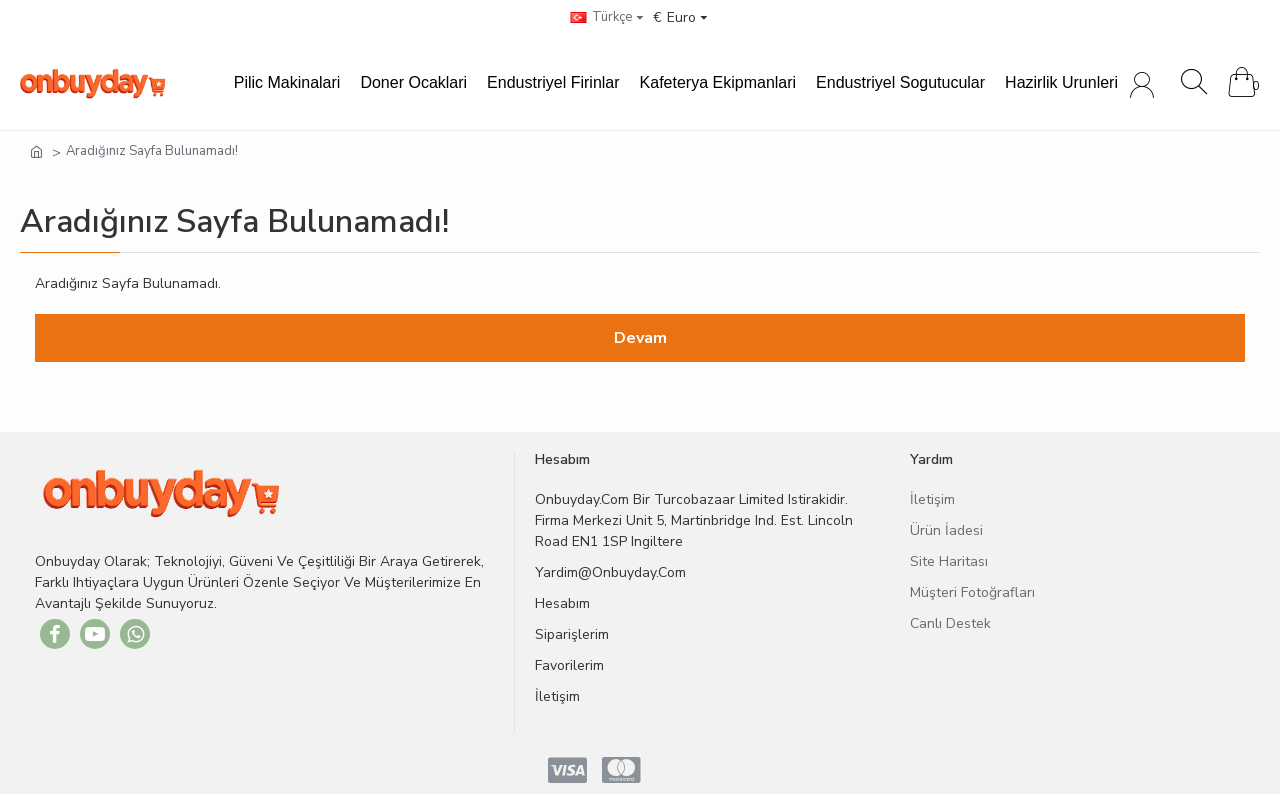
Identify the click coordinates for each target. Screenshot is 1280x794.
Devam (640, 338)
